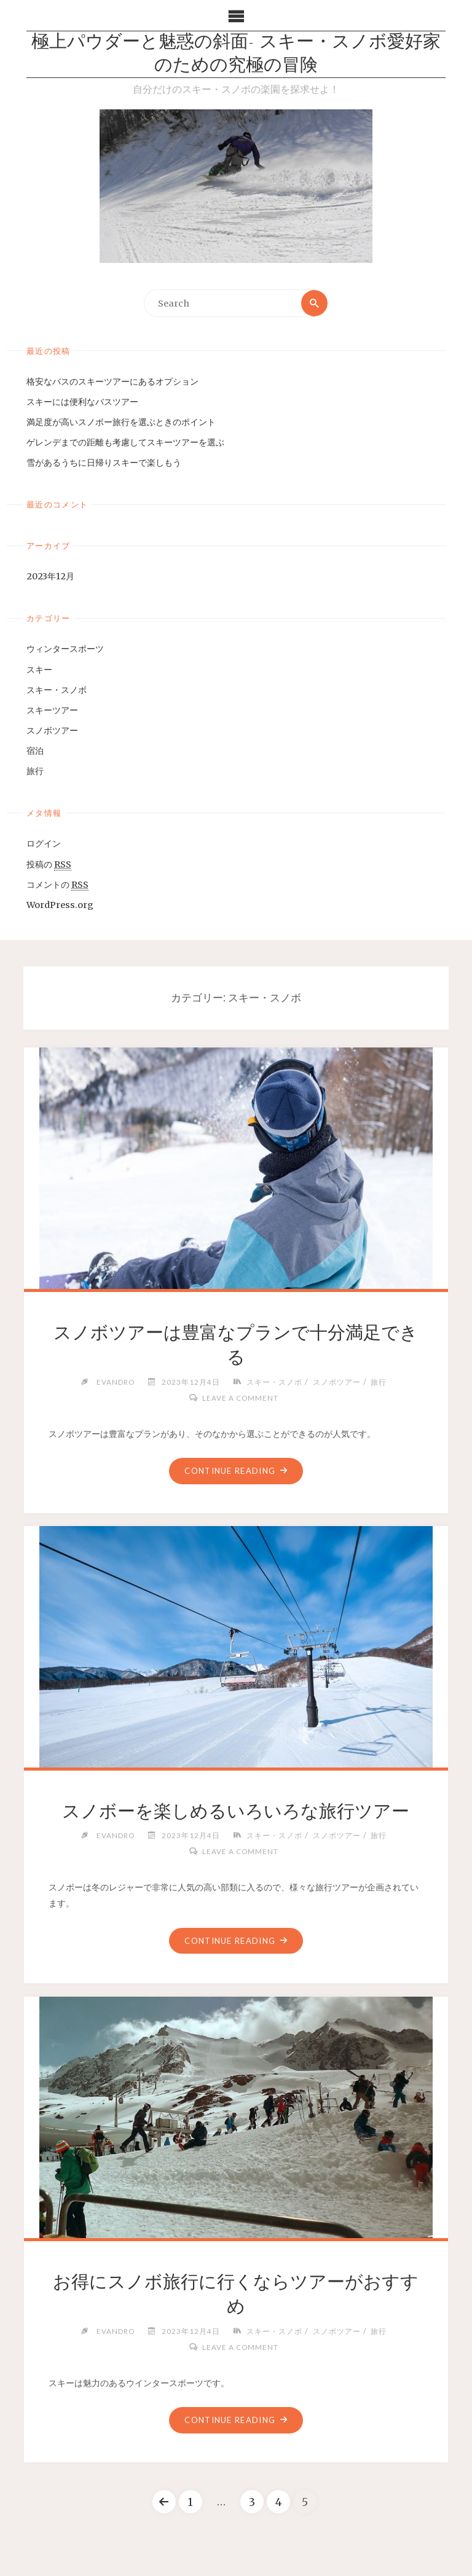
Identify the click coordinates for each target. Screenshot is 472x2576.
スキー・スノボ (56, 689)
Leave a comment (240, 1397)
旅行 (35, 771)
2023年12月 (50, 576)
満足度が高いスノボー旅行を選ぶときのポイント (121, 422)
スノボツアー (52, 730)
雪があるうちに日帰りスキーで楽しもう (103, 462)
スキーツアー (52, 710)
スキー (39, 669)
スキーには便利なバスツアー (82, 401)
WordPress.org (59, 904)
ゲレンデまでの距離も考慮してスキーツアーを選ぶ (125, 442)
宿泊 (35, 750)
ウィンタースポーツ (65, 648)
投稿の (48, 865)
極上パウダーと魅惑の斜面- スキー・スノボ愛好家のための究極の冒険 (236, 54)
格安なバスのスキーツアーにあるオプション (112, 381)
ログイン (43, 843)
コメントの (57, 885)
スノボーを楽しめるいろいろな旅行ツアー (235, 1811)
